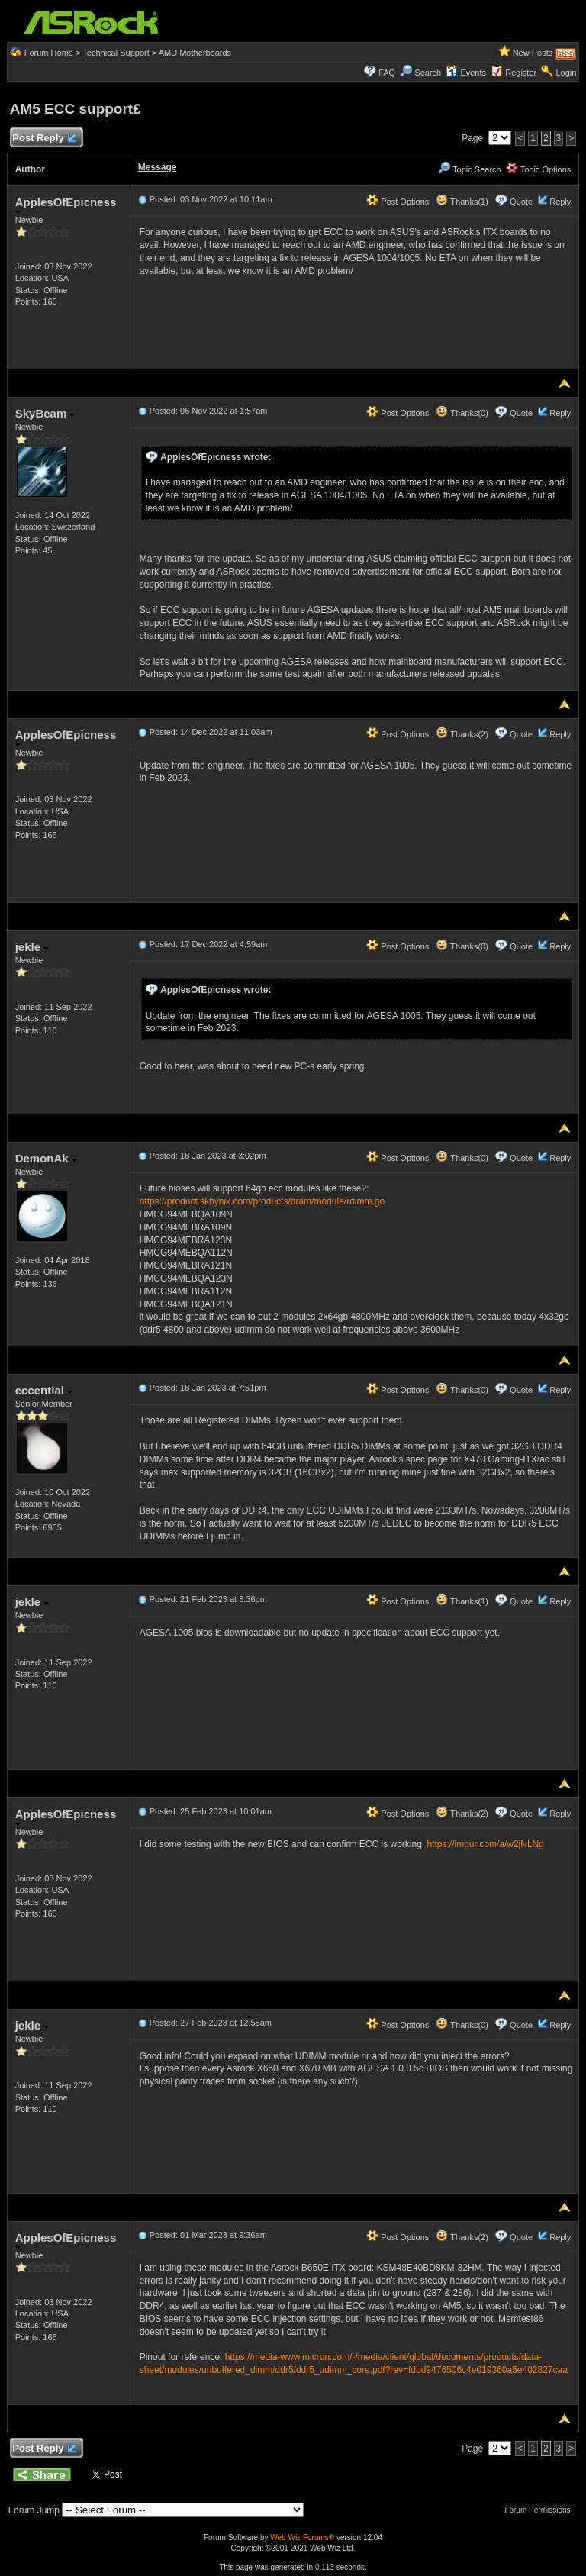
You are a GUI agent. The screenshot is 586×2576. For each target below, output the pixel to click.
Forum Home (48, 52)
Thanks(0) (462, 413)
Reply (560, 201)
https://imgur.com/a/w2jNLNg (485, 1844)
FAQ (386, 72)
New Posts (533, 52)
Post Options (397, 201)
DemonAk (46, 1158)
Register (520, 72)
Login (565, 72)
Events (466, 72)
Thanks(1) (462, 201)
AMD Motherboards (195, 52)
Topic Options (539, 169)
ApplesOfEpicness (66, 204)
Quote (521, 201)
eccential (43, 1390)
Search (427, 72)
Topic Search (469, 169)
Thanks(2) (462, 734)
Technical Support (115, 52)
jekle (32, 946)
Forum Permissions (541, 2510)
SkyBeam (45, 413)
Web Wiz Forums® (302, 2537)
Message (157, 167)
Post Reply (44, 138)
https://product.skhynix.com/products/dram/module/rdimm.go (262, 1201)
